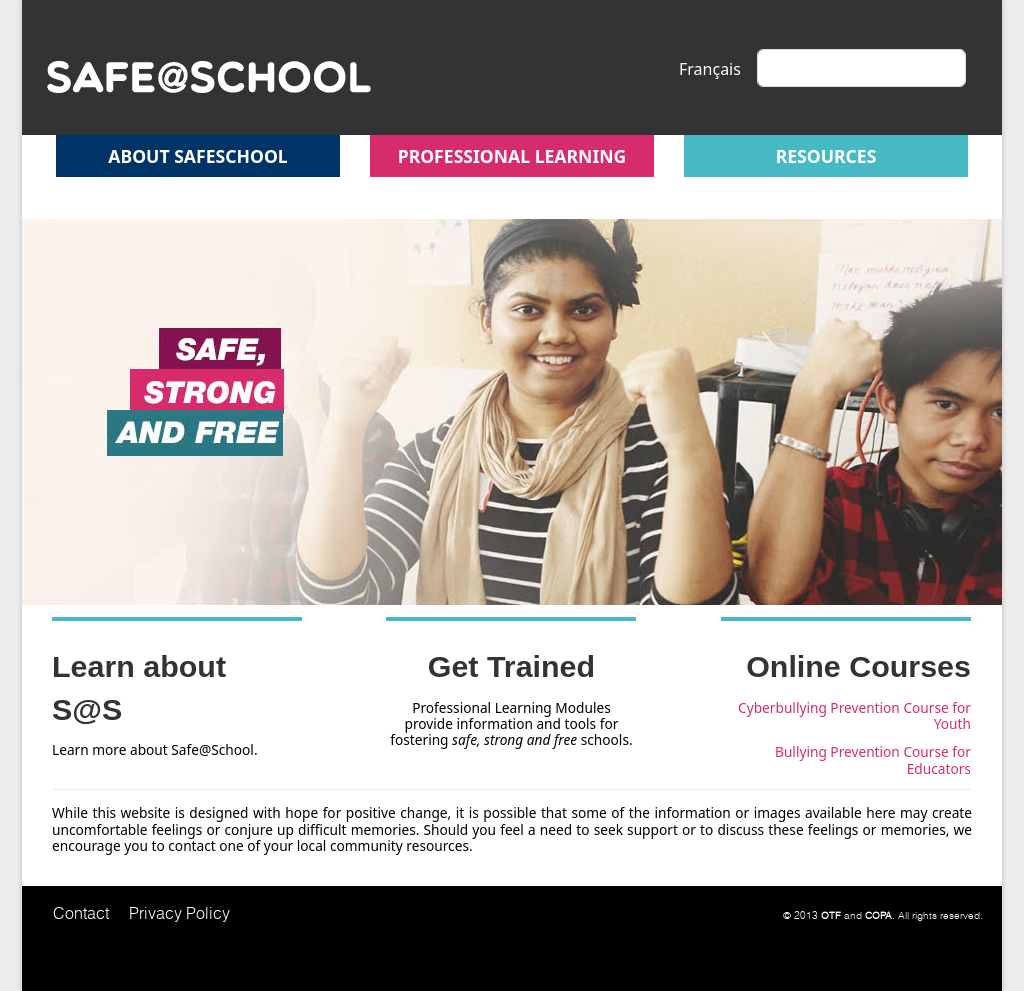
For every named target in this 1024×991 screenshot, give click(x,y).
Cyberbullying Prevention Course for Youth (854, 715)
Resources (826, 156)
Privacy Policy (179, 913)
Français (710, 69)
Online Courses (858, 666)
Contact (81, 913)
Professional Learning (512, 156)
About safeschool (197, 156)
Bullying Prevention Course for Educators (873, 759)
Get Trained (511, 666)
